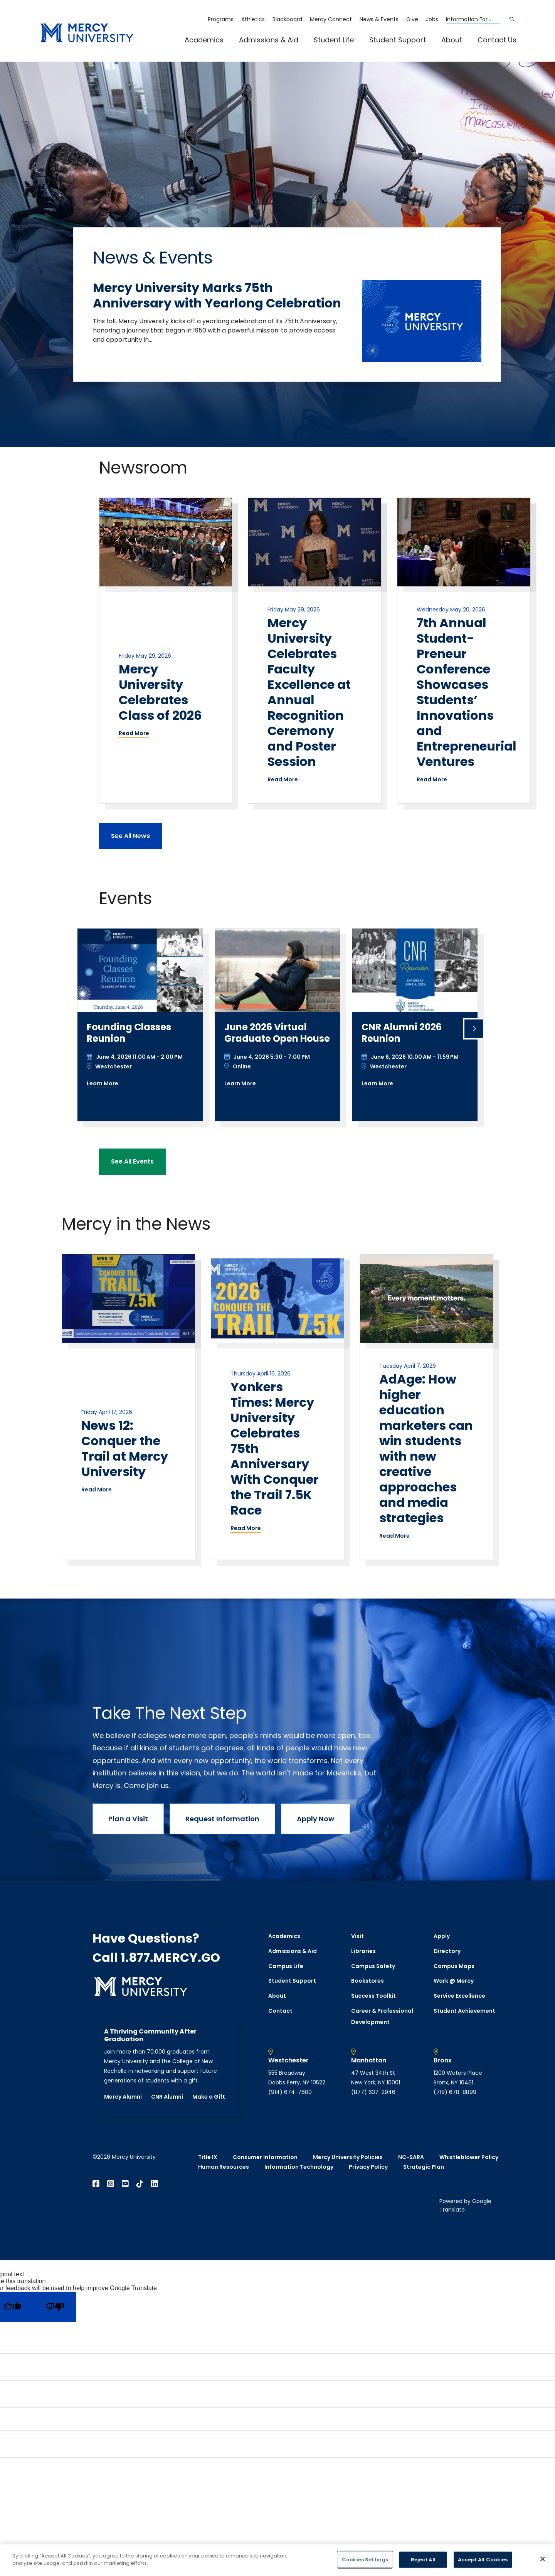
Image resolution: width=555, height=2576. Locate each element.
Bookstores (367, 1981)
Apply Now (315, 1819)
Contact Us (497, 40)
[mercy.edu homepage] (87, 33)
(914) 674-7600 (290, 2092)
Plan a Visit (128, 1819)
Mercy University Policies (348, 2157)
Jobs (432, 19)
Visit (357, 1936)
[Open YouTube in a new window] (125, 2184)
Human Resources (223, 2167)
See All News (130, 835)
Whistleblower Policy (468, 2157)
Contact (280, 2011)
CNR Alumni (167, 2097)
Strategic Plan (423, 2167)
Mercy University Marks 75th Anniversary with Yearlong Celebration (217, 295)
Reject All (423, 2559)
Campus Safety (373, 1966)
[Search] (512, 19)
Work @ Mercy (454, 1981)
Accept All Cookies (483, 2559)
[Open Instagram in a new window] (110, 2184)
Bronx (443, 2060)
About (451, 40)
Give (412, 19)
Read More (134, 733)
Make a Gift (208, 2097)
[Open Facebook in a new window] (95, 2184)
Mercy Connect (331, 19)
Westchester (288, 2060)
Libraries (363, 1951)
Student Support (397, 40)
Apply (442, 1936)
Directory (447, 1951)
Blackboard (287, 19)
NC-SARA (411, 2157)
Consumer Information (265, 2157)
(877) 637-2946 (373, 2092)
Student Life (334, 40)
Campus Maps (454, 1966)
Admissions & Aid (268, 40)
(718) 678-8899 (455, 2092)
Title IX (207, 2157)
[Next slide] (473, 1028)
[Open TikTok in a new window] (139, 2184)
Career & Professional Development (382, 2016)
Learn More (102, 1083)
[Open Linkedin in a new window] (154, 2184)
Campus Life (285, 1966)
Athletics (253, 19)
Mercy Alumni (123, 2097)
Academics (204, 40)
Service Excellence (459, 1996)
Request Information (222, 1819)
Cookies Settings (365, 2559)
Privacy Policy (368, 2167)
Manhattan (368, 2060)
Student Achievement (464, 2011)
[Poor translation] (55, 2307)
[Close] (542, 2558)
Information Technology (298, 2167)
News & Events (379, 19)
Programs (221, 19)
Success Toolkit (373, 1996)
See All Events (132, 1161)
